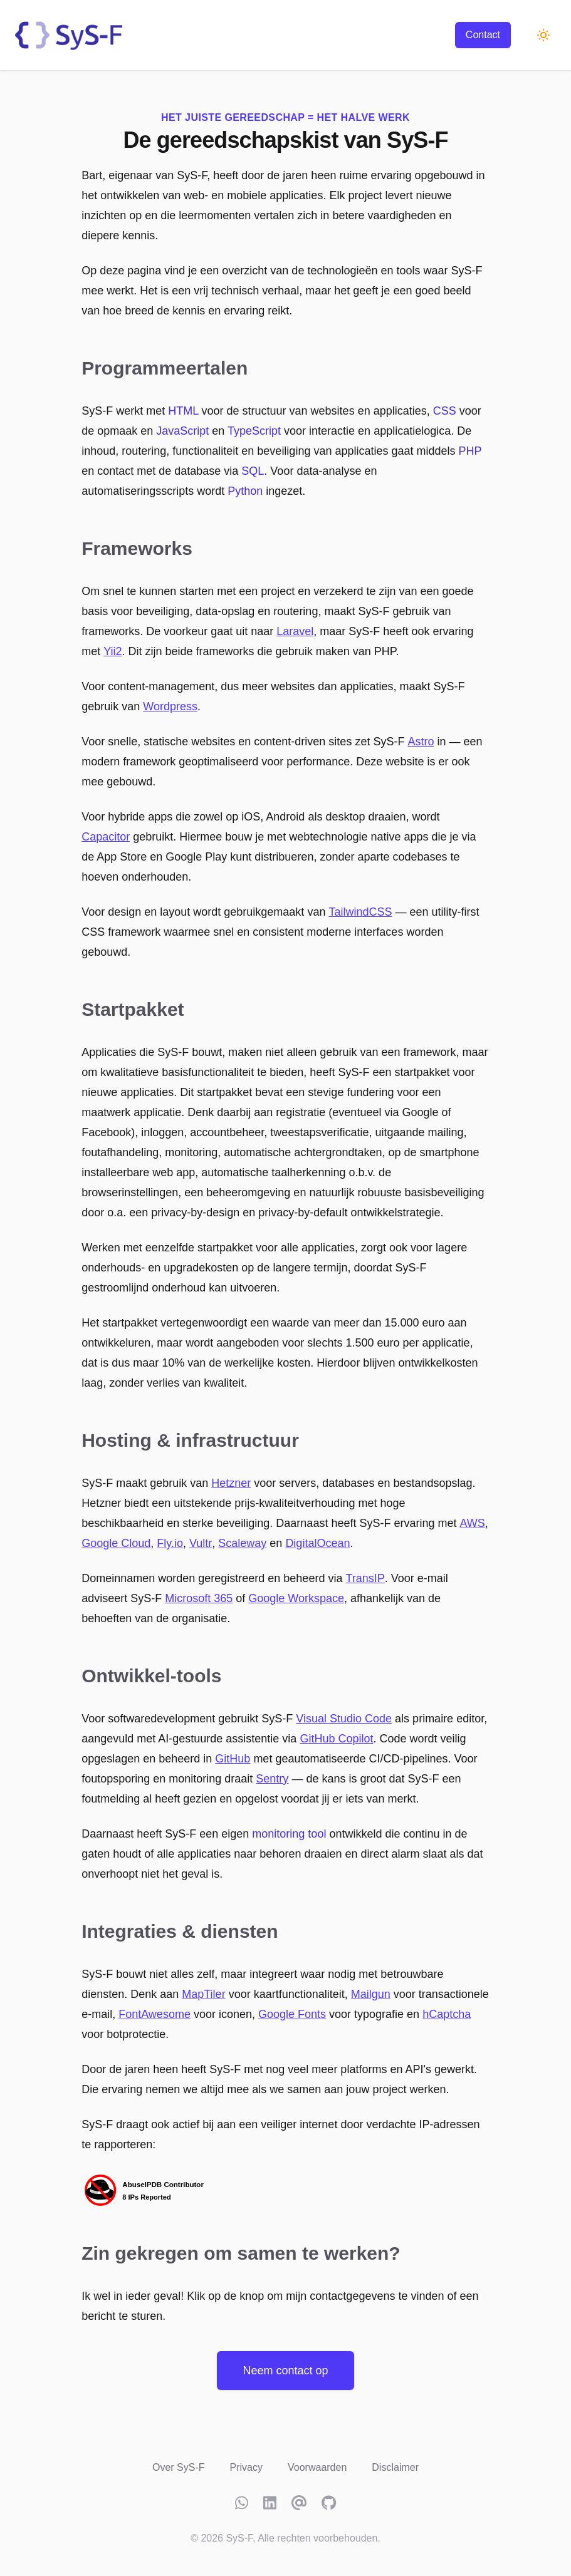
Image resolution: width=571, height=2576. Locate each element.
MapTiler (203, 1994)
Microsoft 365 (199, 1598)
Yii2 (112, 651)
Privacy (246, 2467)
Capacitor (105, 836)
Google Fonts (292, 2014)
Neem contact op (285, 2370)
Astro (420, 741)
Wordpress (170, 706)
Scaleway (242, 1543)
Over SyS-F (178, 2467)
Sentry (272, 1778)
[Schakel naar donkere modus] (543, 35)
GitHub (232, 1758)
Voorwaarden (317, 2467)
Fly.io (170, 1543)
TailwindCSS (360, 912)
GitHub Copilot (336, 1738)
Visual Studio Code (344, 1718)
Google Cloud (115, 1543)
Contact (483, 34)
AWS (472, 1523)
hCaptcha (446, 2014)
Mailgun (370, 1994)
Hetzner (231, 1483)
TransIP (364, 1578)
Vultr (200, 1543)
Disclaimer (395, 2467)
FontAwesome (154, 2014)
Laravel (294, 631)
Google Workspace (296, 1598)
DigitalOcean (317, 1543)
